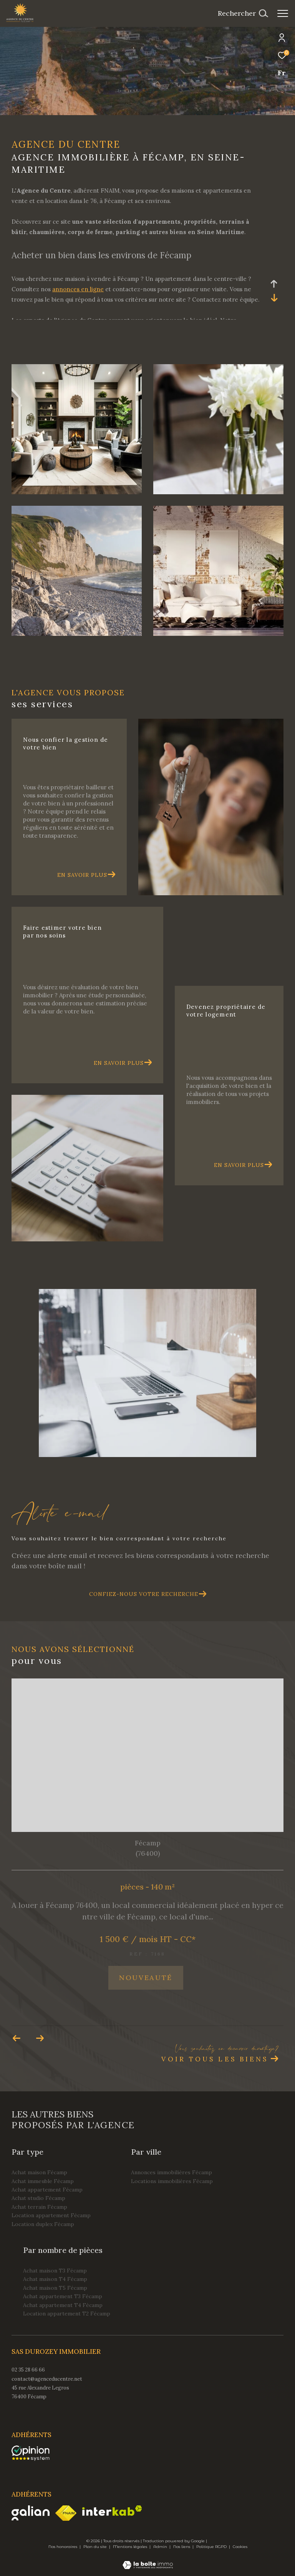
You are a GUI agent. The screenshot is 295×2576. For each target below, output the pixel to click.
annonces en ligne (78, 289)
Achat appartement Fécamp (47, 2189)
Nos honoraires (63, 2546)
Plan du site (95, 2546)
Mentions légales (130, 2546)
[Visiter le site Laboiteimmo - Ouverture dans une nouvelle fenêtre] (147, 2560)
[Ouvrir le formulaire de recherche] (243, 13)
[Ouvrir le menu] (282, 13)
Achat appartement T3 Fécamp (62, 2296)
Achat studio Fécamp (38, 2198)
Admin (160, 2546)
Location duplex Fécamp (43, 2224)
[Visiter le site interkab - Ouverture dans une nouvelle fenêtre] (112, 2510)
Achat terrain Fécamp (39, 2206)
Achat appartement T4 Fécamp (63, 2305)
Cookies (240, 2547)
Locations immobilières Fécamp (172, 2181)
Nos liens (182, 2546)
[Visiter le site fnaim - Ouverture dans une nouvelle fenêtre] (65, 2513)
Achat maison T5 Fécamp (55, 2287)
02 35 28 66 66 (28, 2369)
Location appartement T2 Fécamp (66, 2313)
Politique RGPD (211, 2546)
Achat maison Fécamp (39, 2172)
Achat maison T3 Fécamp (55, 2270)
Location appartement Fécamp (51, 2215)
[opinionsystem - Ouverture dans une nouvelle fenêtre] (31, 2453)
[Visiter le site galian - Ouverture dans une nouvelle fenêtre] (31, 2512)
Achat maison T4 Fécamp (55, 2279)
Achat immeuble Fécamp (43, 2181)
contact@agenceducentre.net (47, 2379)
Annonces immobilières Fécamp (171, 2172)
